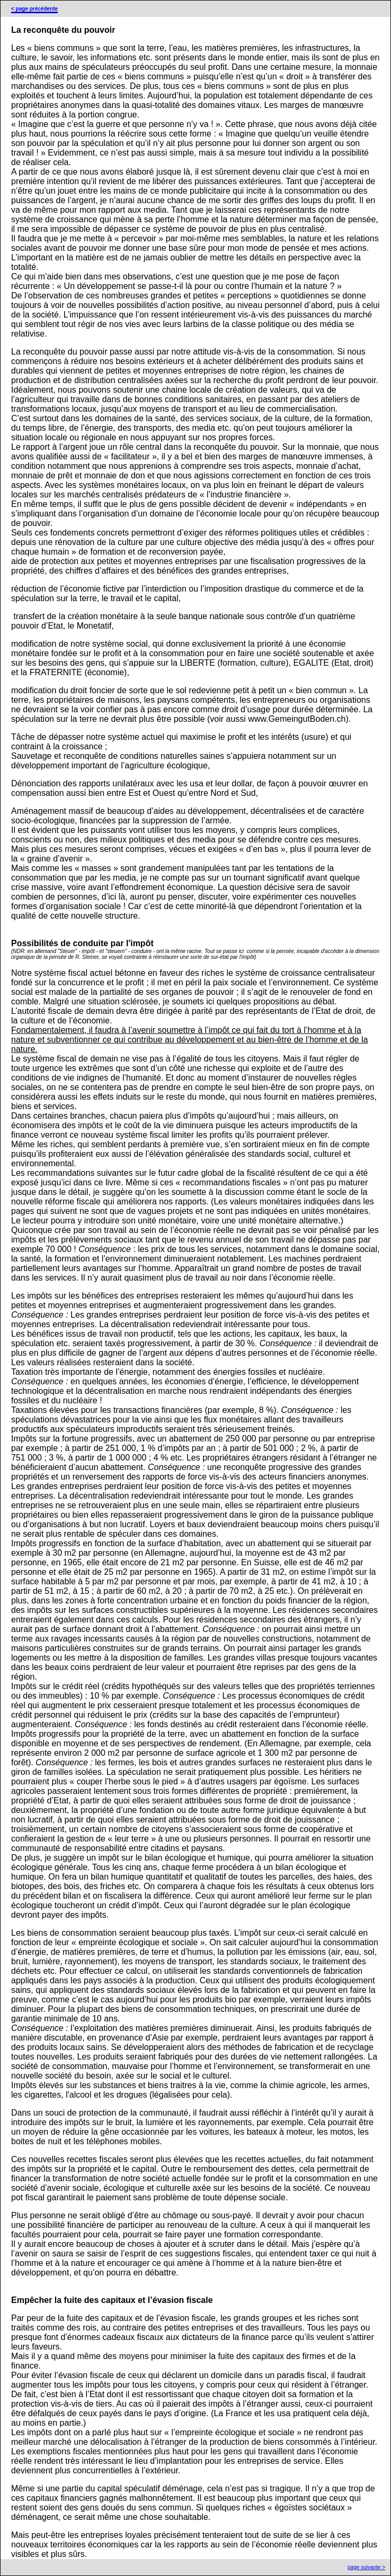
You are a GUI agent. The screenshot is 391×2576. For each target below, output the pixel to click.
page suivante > (366, 2567)
